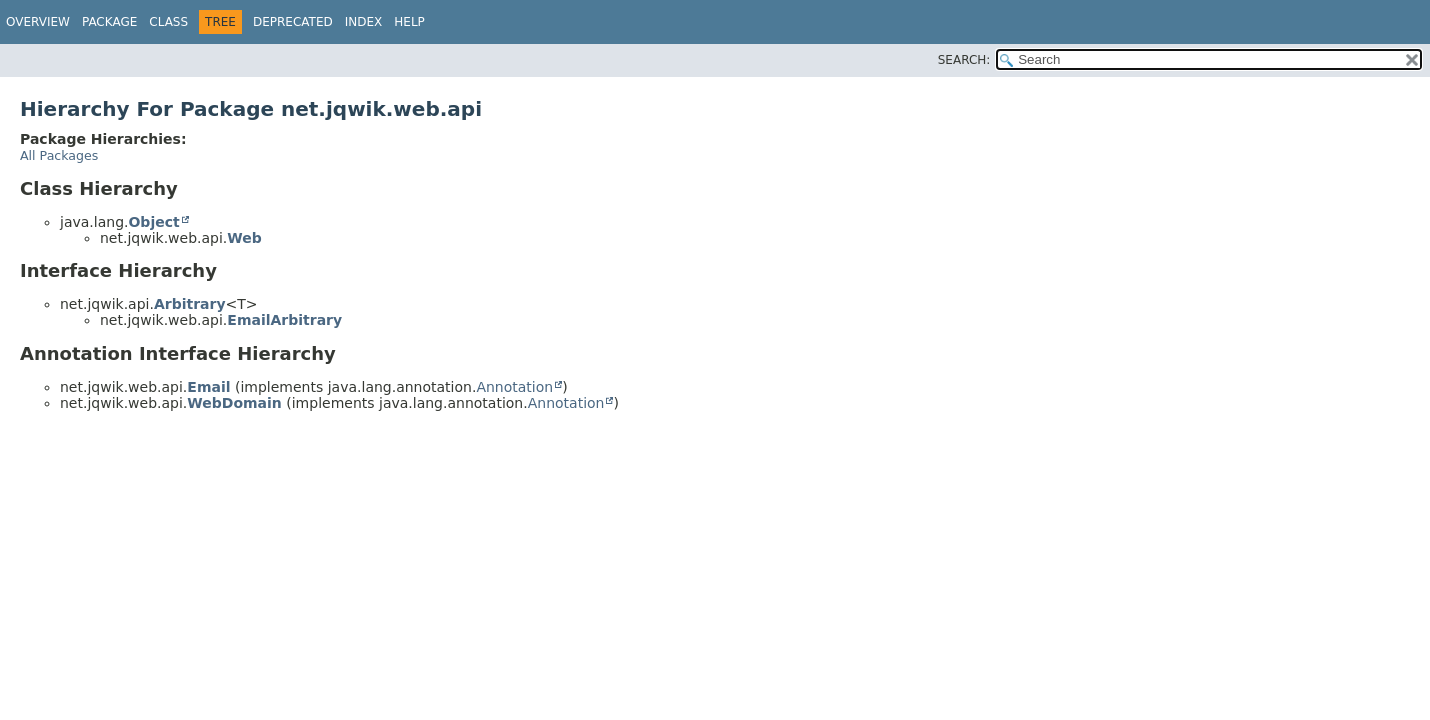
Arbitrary (190, 304)
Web (244, 238)
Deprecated (293, 22)
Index (364, 22)
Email (208, 387)
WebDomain (234, 403)
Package (109, 22)
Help (409, 22)
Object (153, 222)
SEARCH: (964, 60)
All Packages (59, 155)
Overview (38, 22)
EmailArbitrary (284, 320)
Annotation (514, 387)
